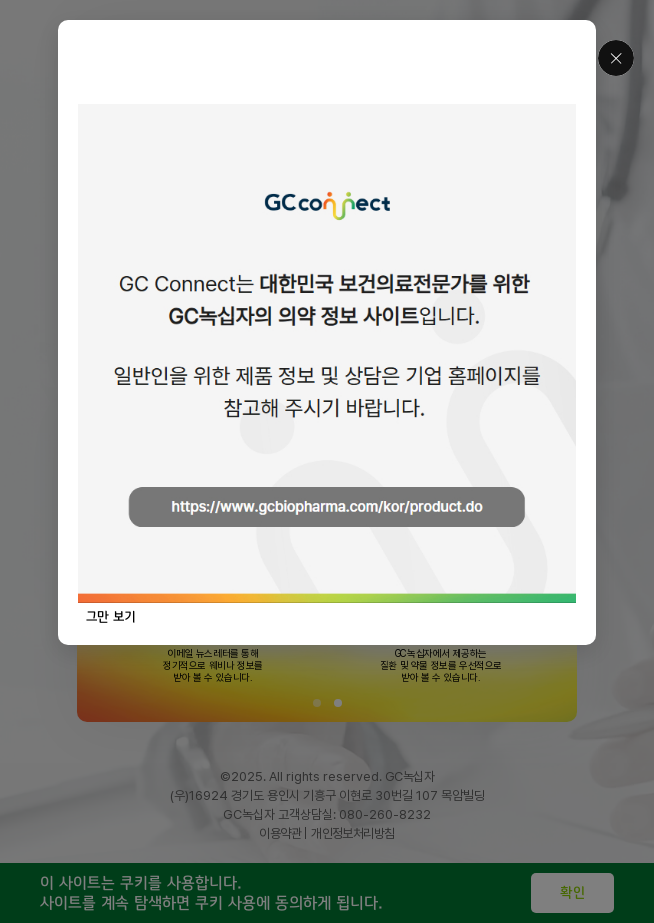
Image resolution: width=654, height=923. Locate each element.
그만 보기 (110, 616)
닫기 (616, 58)
